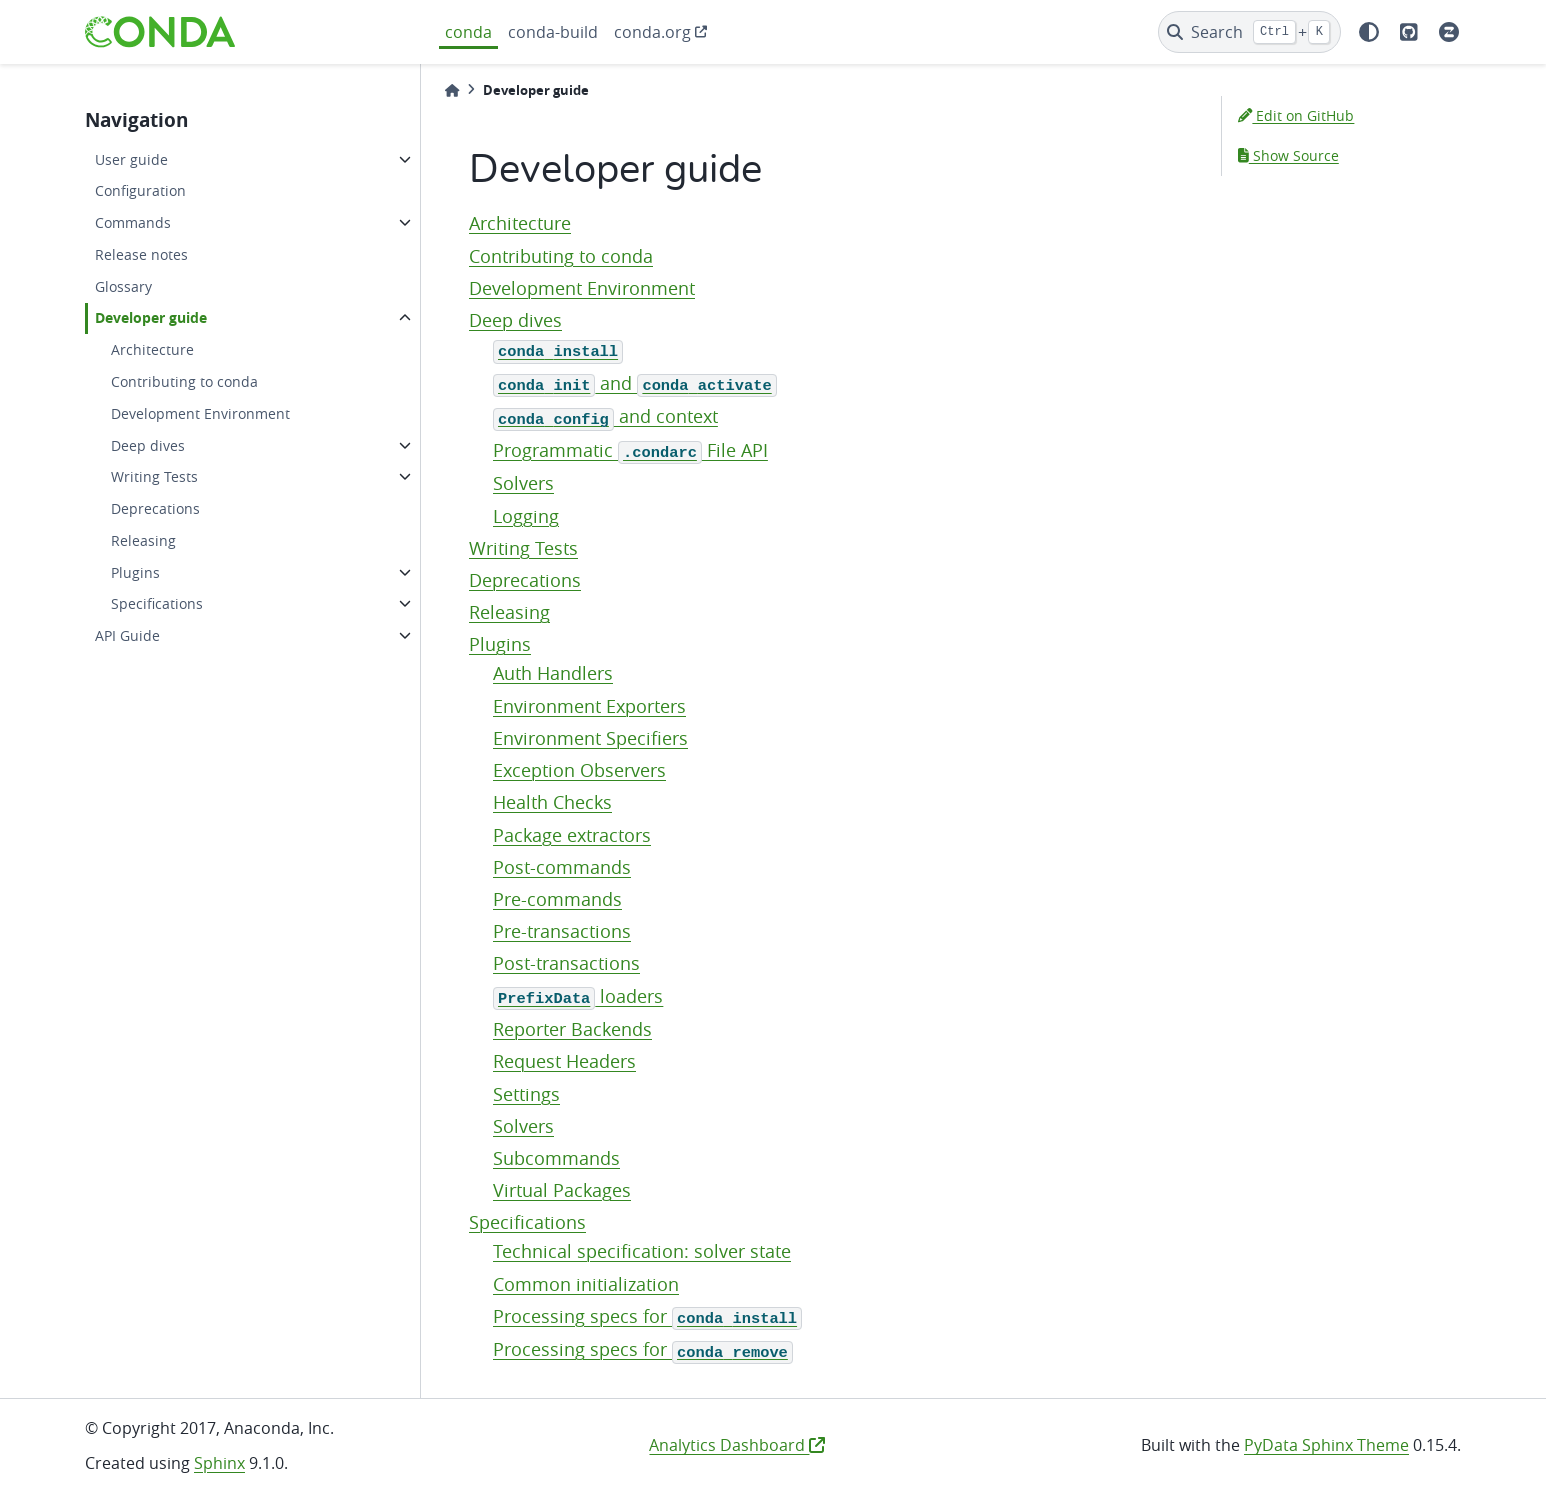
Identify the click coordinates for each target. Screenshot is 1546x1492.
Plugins (135, 572)
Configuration (140, 190)
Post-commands (562, 867)
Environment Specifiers (590, 738)
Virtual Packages (562, 1190)
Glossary (123, 286)
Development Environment (200, 413)
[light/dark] (1369, 32)
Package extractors (572, 835)
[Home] (452, 90)
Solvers (523, 483)
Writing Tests (154, 476)
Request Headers (564, 1061)
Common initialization (586, 1284)
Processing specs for (647, 1316)
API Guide (127, 635)
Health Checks (552, 802)
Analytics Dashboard (737, 1445)
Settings (526, 1094)
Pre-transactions (562, 931)
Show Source (1288, 155)
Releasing (143, 540)
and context (605, 416)
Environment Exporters (589, 706)
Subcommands (556, 1158)
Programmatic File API (630, 450)
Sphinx (219, 1463)
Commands (133, 222)
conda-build (553, 32)
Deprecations (155, 508)
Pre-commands (557, 899)
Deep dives (148, 445)
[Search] (1249, 32)
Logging (526, 516)
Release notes (141, 254)
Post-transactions (566, 963)
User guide (131, 159)
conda (468, 32)
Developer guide (151, 318)
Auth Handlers (553, 673)
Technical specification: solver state (642, 1251)
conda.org (652, 32)
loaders (578, 996)
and (635, 383)
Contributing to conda (184, 381)
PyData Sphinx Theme (1326, 1445)
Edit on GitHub (1296, 115)
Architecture (152, 349)
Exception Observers (579, 770)
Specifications (157, 603)
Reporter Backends (572, 1029)
